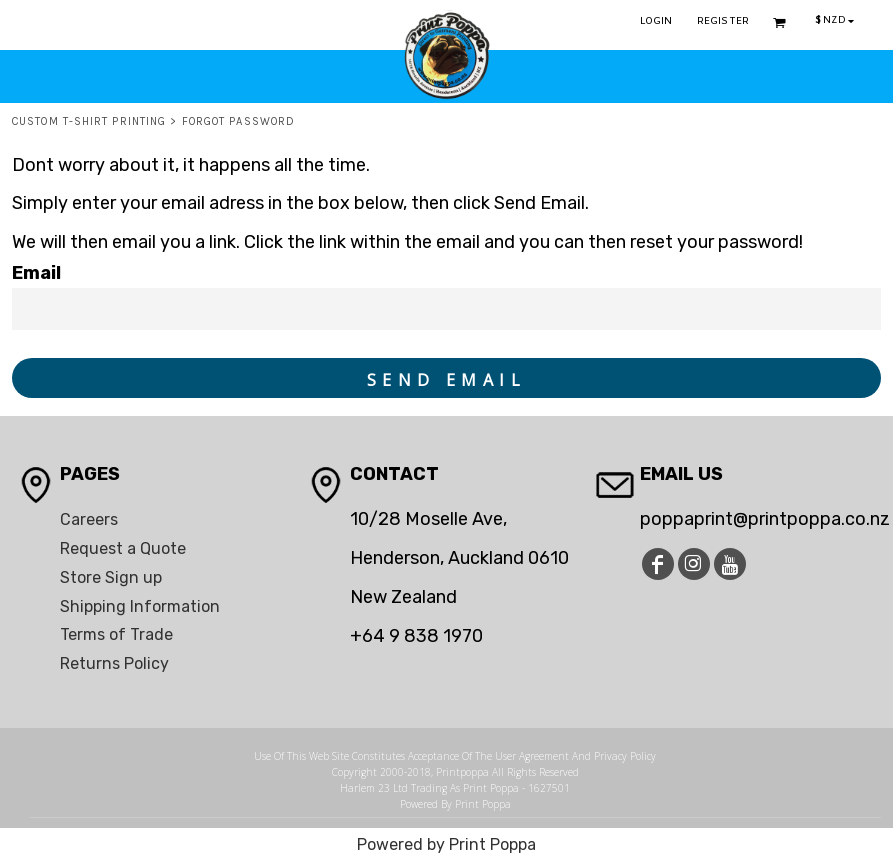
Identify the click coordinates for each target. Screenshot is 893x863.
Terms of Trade (116, 634)
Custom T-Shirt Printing (89, 121)
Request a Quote (123, 548)
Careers (89, 519)
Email (36, 273)
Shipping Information (140, 606)
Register (723, 21)
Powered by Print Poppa (446, 844)
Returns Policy (114, 663)
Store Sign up (111, 577)
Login (656, 21)
